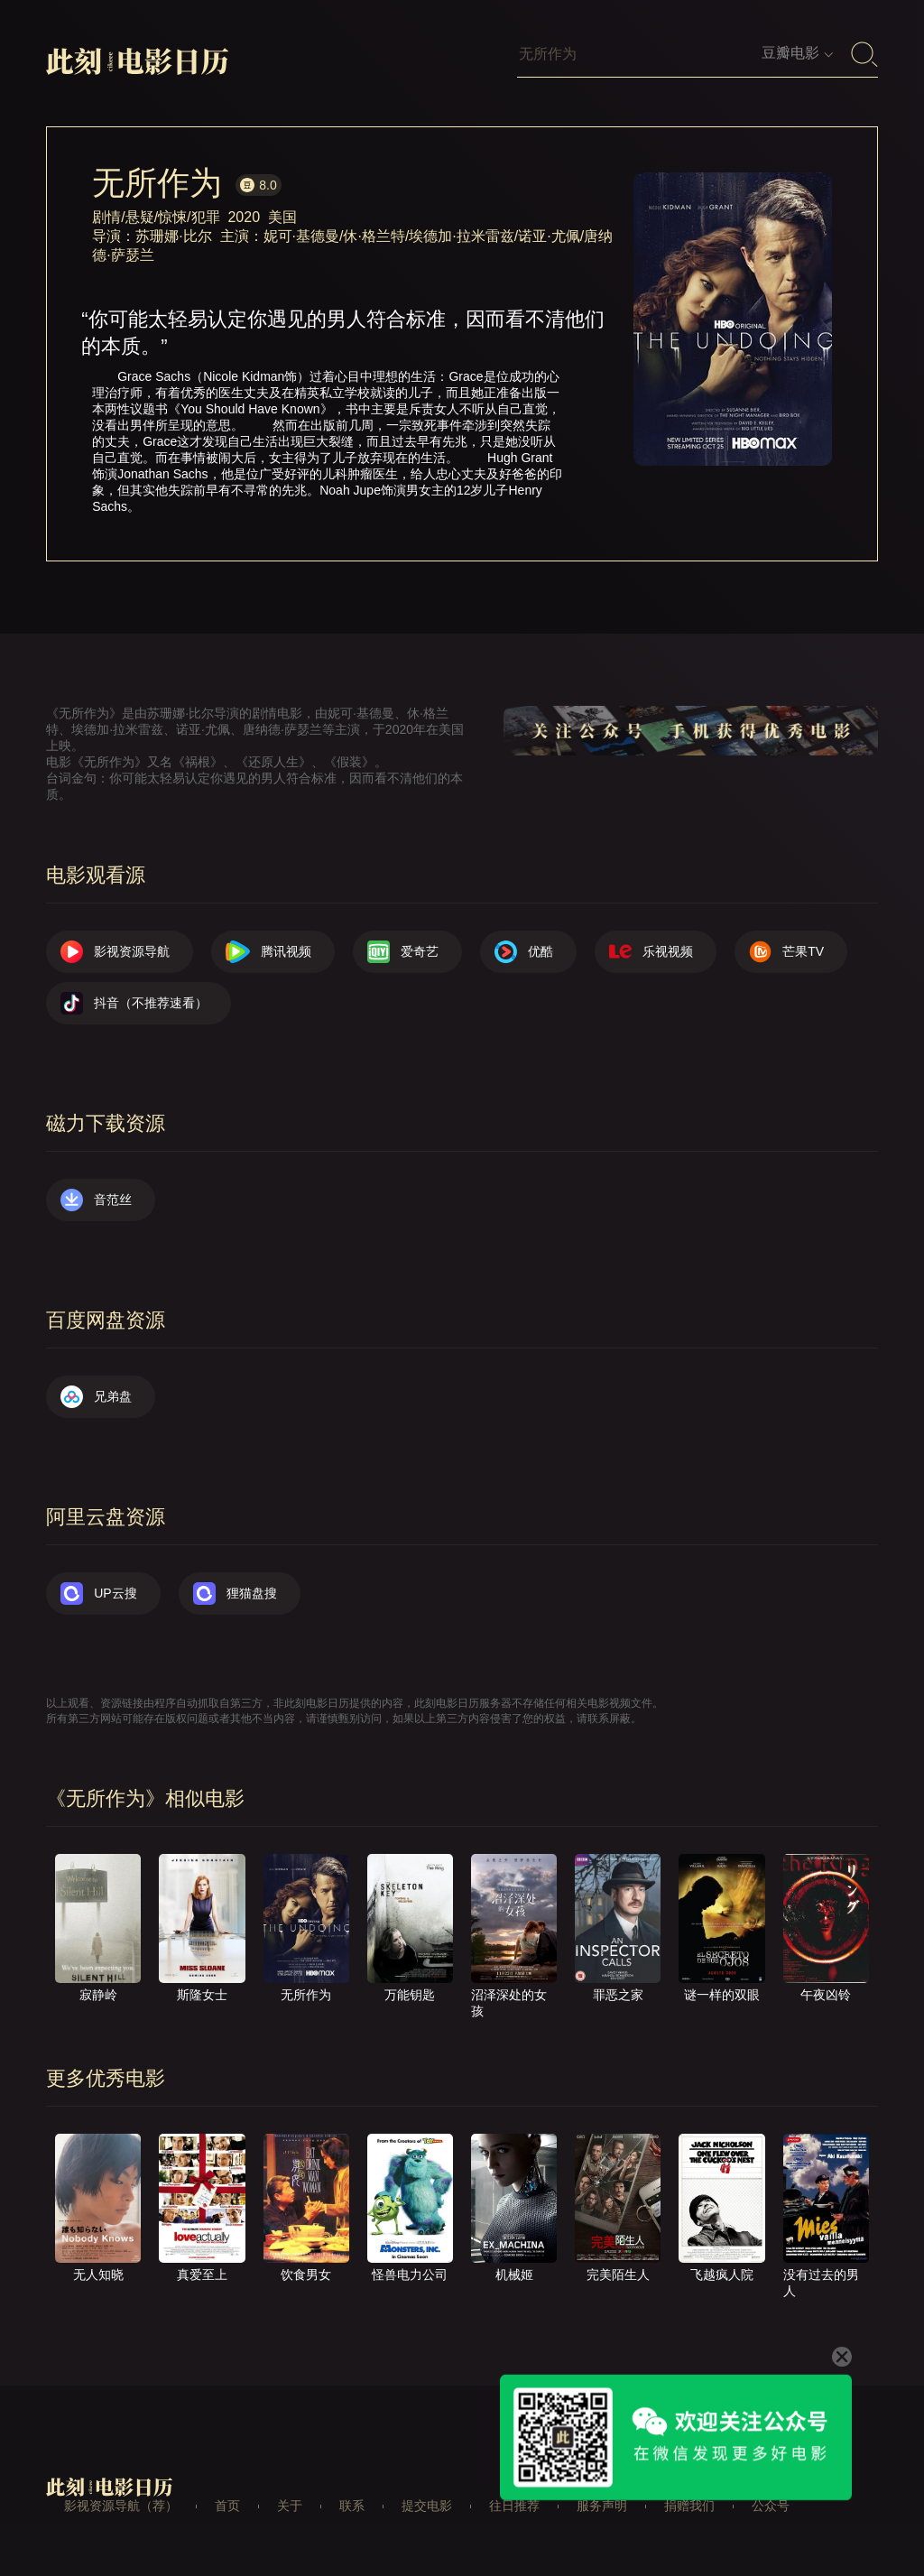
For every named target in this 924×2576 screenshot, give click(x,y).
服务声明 (602, 2505)
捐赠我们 (689, 2505)
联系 (352, 2505)
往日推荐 (514, 2505)
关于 (289, 2505)
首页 (227, 2505)
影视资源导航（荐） (121, 2505)
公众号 (771, 2505)
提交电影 (427, 2505)
